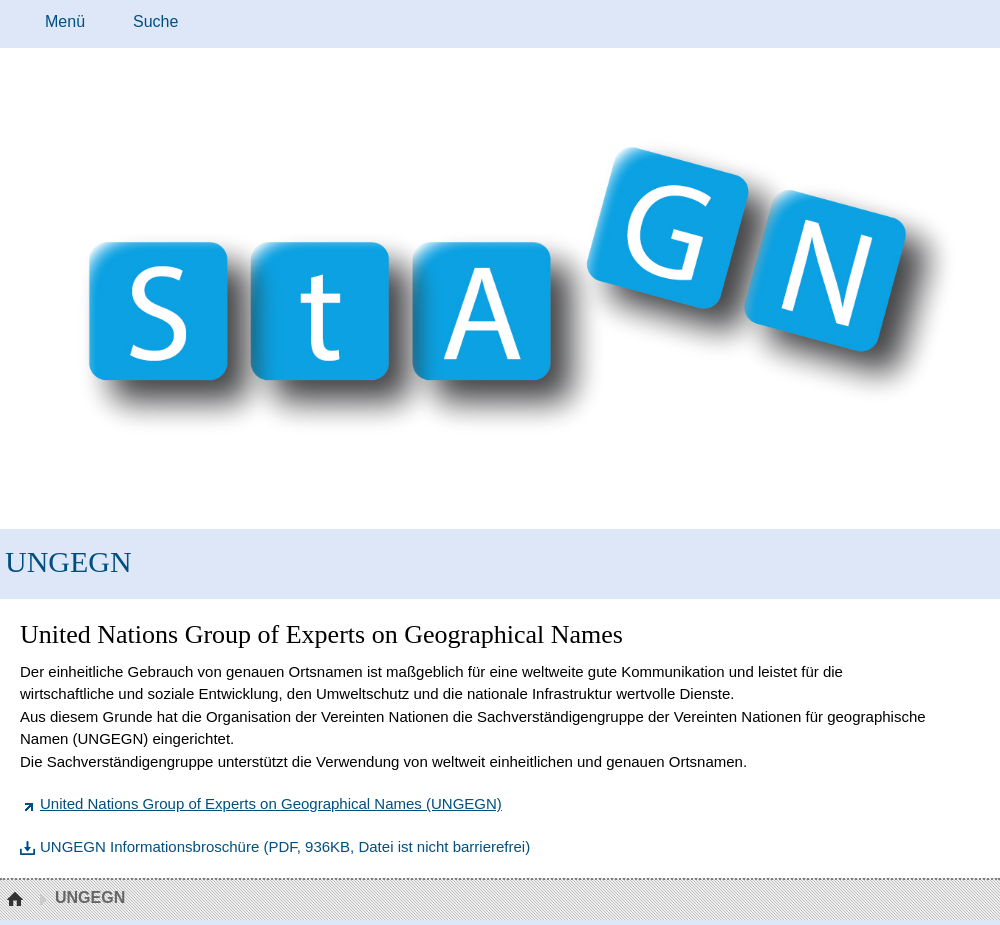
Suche (155, 21)
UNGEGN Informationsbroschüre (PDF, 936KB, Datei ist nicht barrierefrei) (285, 846)
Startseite (17, 900)
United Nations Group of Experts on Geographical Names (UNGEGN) (271, 803)
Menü (65, 21)
